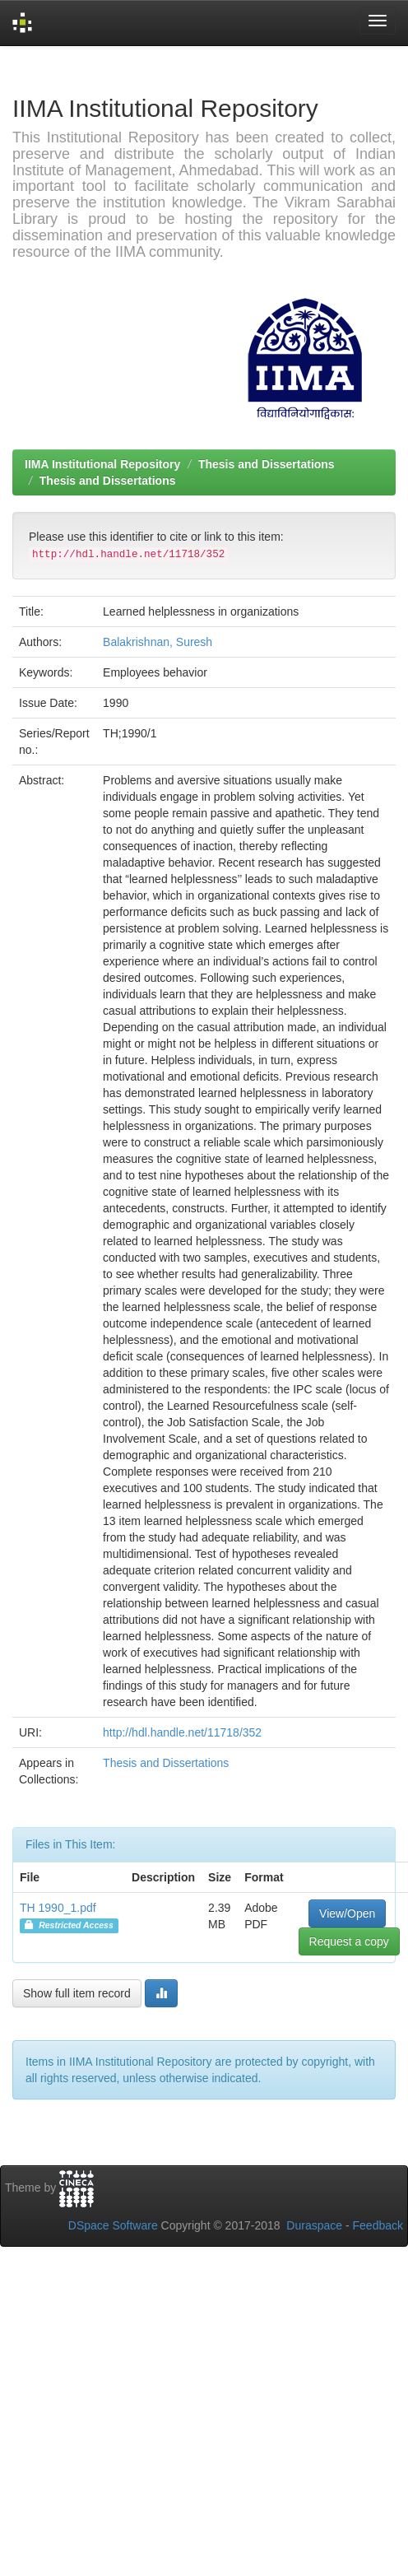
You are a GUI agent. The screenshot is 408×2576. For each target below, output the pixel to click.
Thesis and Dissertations (266, 464)
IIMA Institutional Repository (102, 464)
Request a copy (349, 1941)
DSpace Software (113, 2225)
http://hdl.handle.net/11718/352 (182, 1732)
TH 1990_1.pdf (58, 1907)
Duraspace (314, 2225)
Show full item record (77, 1993)
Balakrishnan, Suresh (157, 642)
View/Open (347, 1913)
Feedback (378, 2225)
